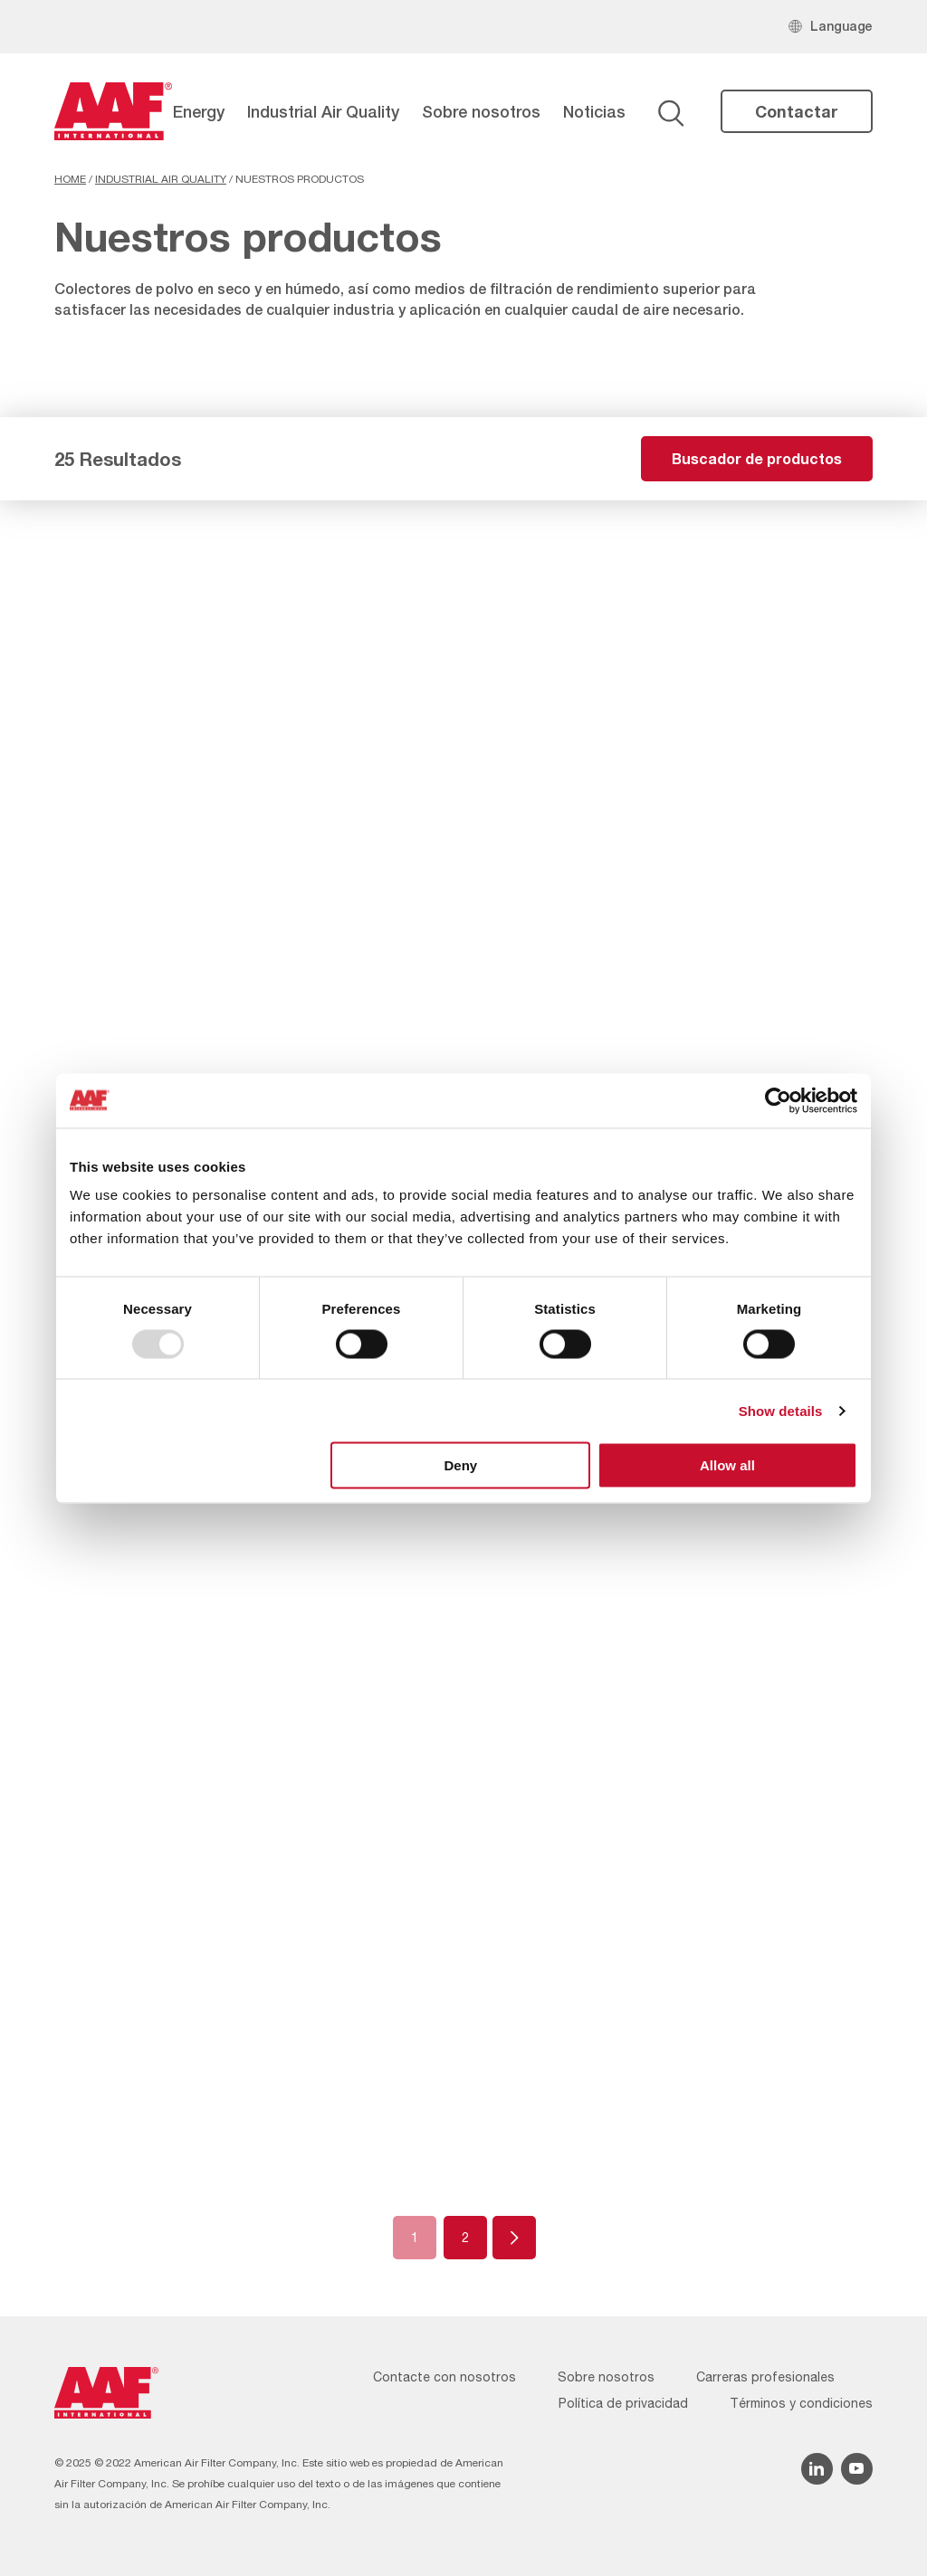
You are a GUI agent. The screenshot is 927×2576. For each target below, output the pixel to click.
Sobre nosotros (481, 111)
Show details (781, 1410)
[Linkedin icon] (817, 2469)
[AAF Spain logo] (113, 111)
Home (70, 179)
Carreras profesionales (765, 2377)
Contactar (796, 111)
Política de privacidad (623, 2403)
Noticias (594, 111)
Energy (199, 111)
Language (841, 25)
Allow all (727, 1465)
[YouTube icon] (857, 2469)
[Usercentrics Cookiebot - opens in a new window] (778, 1100)
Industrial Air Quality (323, 111)
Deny (461, 1465)
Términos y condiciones (801, 2403)
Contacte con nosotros (444, 2377)
